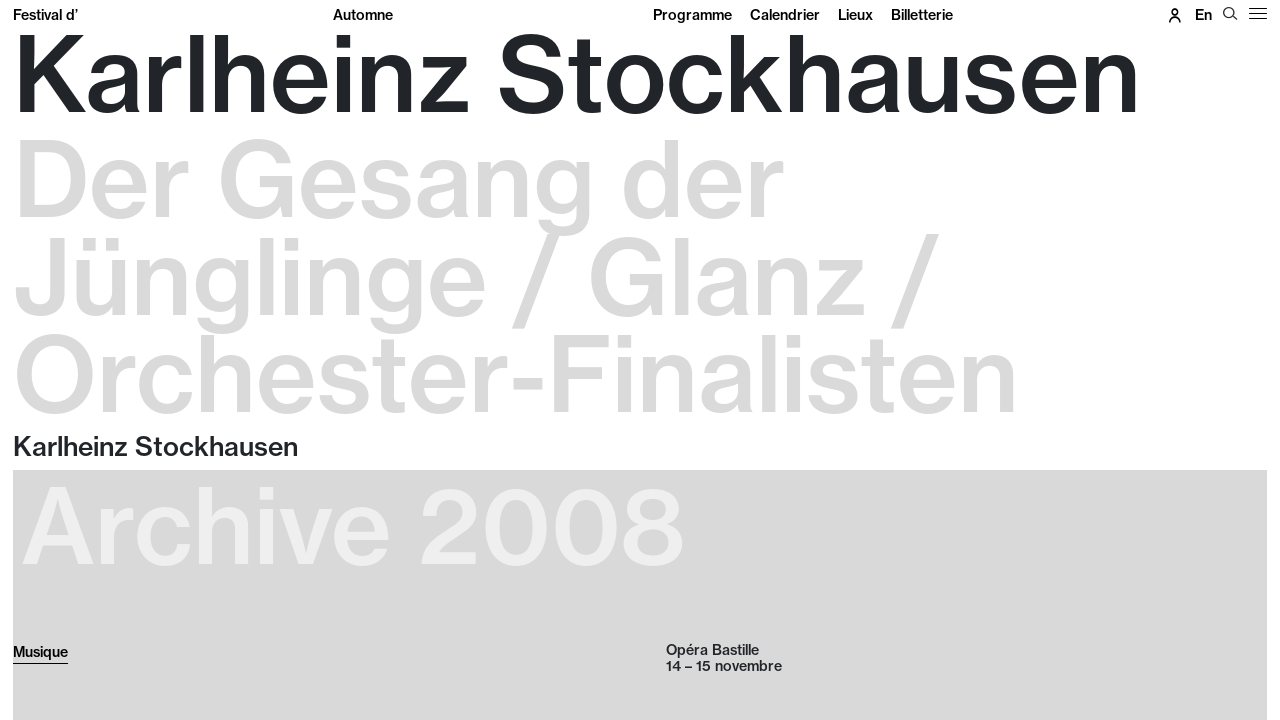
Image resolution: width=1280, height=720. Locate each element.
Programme (692, 15)
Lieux (855, 15)
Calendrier (785, 15)
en (1203, 15)
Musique (40, 652)
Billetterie (922, 15)
